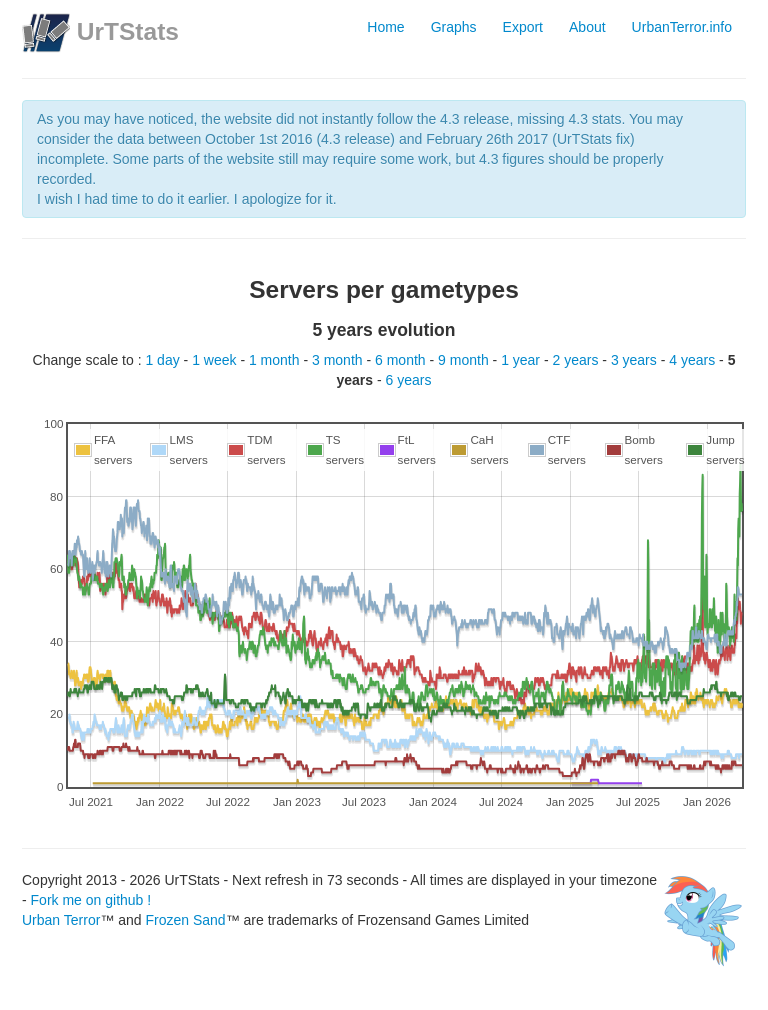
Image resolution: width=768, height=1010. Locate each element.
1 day (164, 360)
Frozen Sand (185, 920)
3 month (339, 360)
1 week (216, 360)
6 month (402, 360)
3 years (636, 360)
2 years (578, 360)
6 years (409, 380)
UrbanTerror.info (682, 27)
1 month (276, 360)
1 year (522, 360)
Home (385, 27)
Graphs (454, 27)
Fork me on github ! (91, 900)
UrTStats (128, 31)
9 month (465, 360)
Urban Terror (61, 920)
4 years (694, 360)
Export (523, 27)
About (587, 27)
